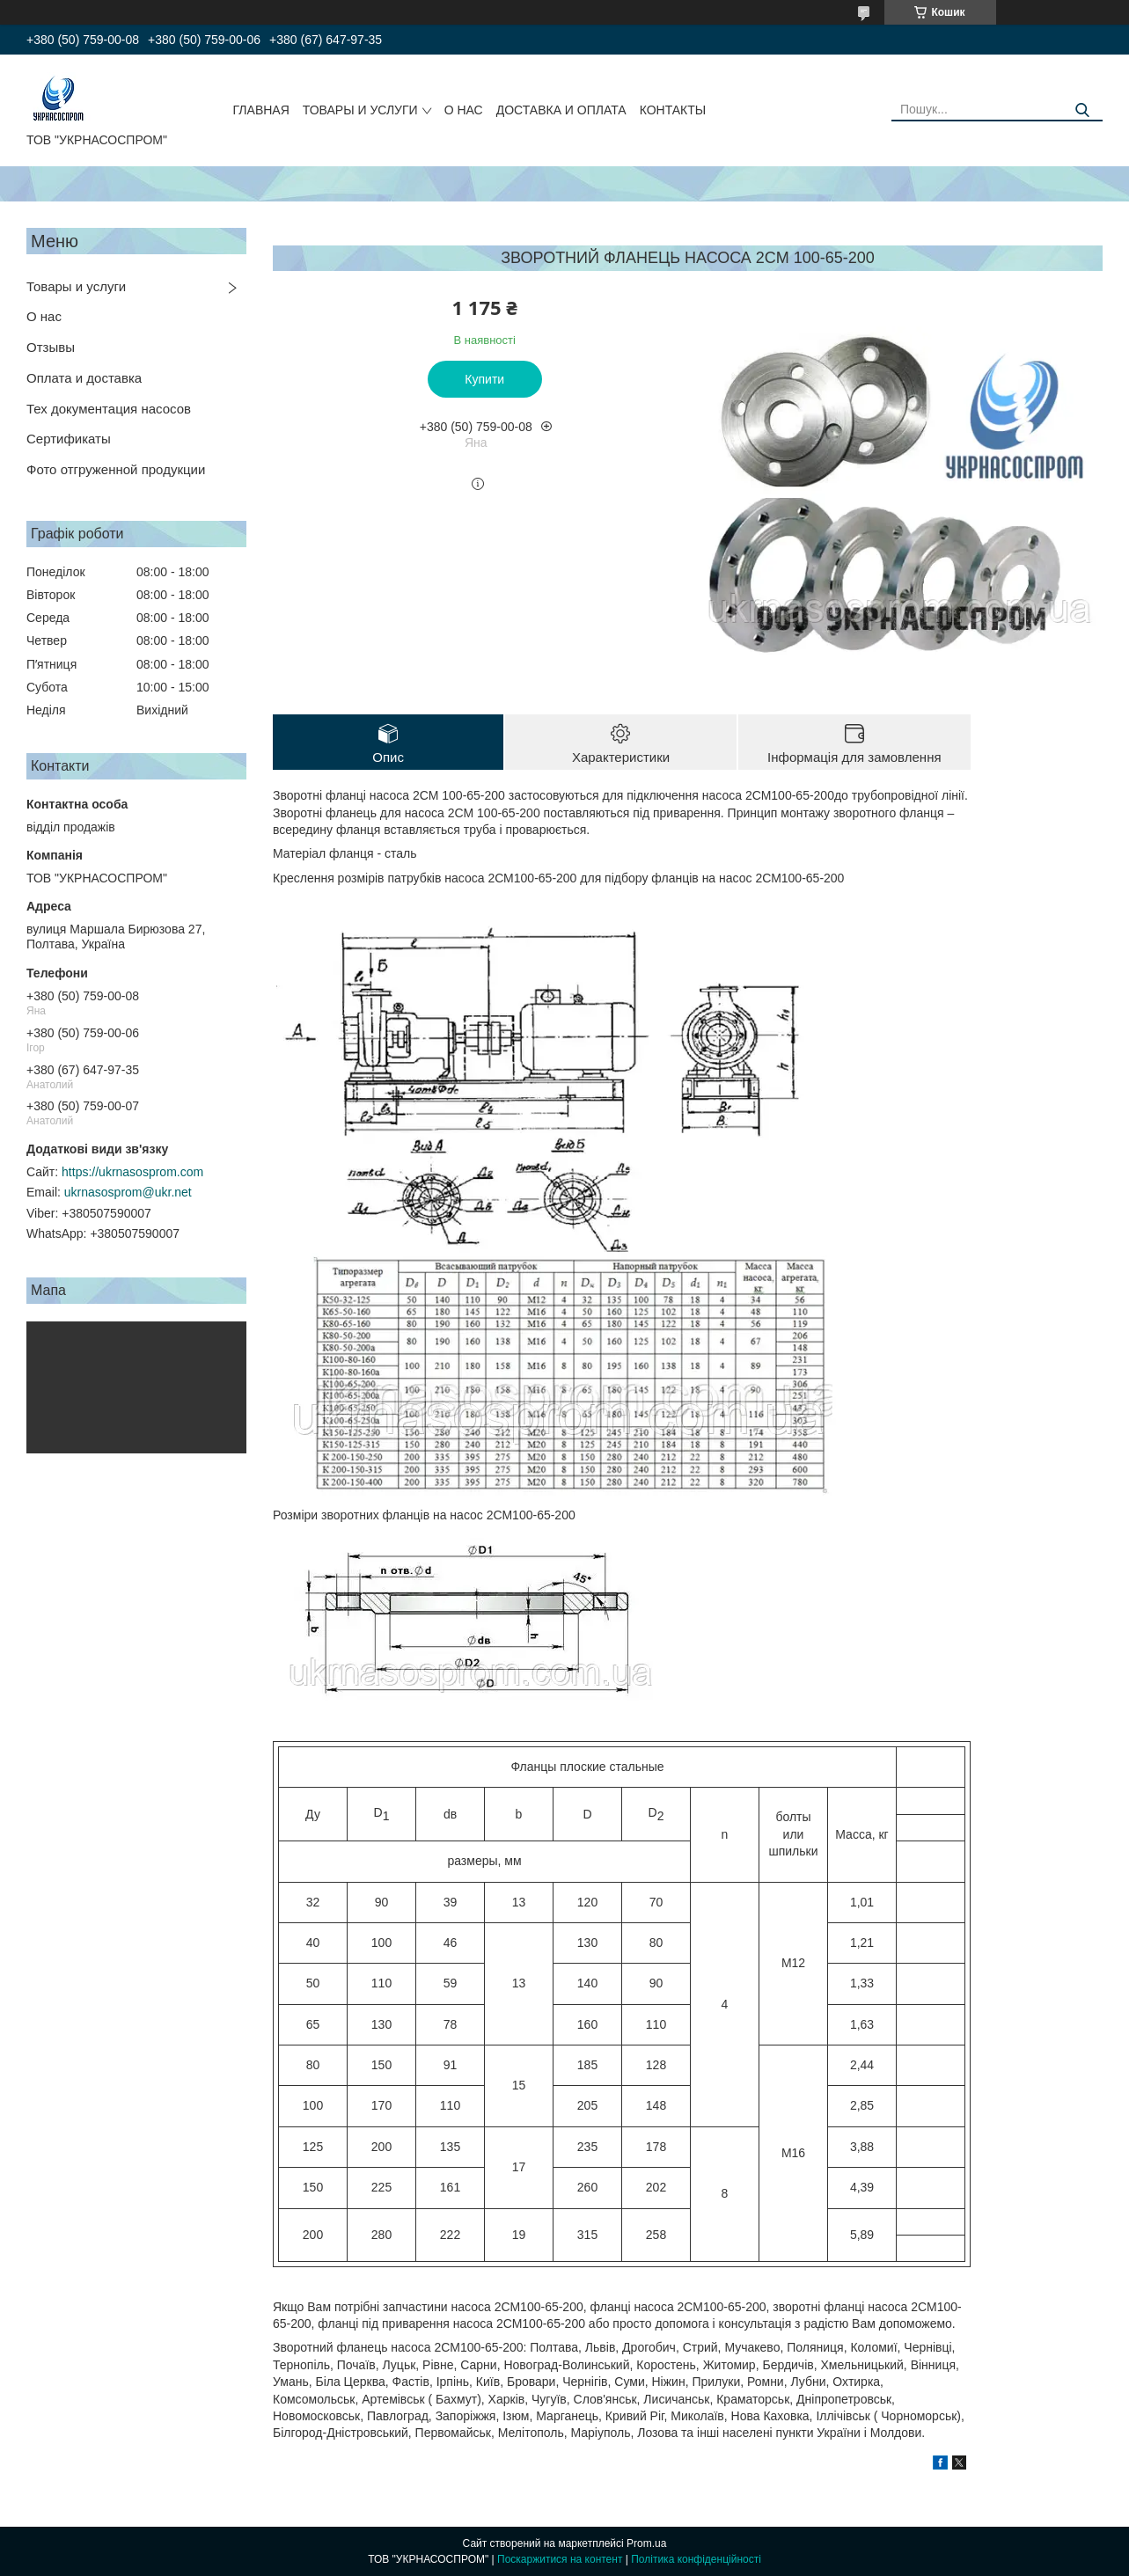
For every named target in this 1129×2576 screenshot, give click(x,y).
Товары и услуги (76, 286)
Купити (484, 379)
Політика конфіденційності (696, 2559)
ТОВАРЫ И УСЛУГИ (360, 110)
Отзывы (50, 347)
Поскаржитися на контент (559, 2559)
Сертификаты (68, 438)
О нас (44, 316)
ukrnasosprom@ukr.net (128, 1192)
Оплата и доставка (84, 377)
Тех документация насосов (108, 408)
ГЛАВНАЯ (261, 110)
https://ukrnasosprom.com (132, 1172)
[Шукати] (1083, 110)
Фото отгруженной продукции (115, 469)
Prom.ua (646, 2543)
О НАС (463, 110)
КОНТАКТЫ (673, 110)
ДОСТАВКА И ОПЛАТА (561, 110)
